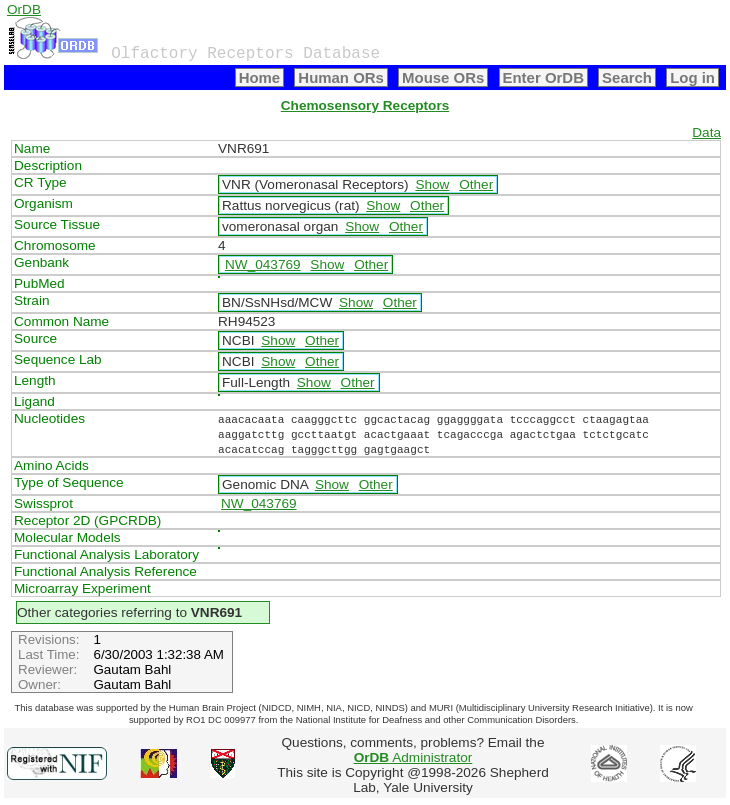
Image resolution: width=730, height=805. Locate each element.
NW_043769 (263, 264)
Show (432, 184)
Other (476, 184)
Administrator (413, 757)
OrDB (24, 9)
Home (260, 77)
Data (706, 132)
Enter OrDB (543, 77)
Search (627, 77)
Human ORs (341, 77)
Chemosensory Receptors (365, 105)
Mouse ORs (443, 77)
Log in (692, 77)
